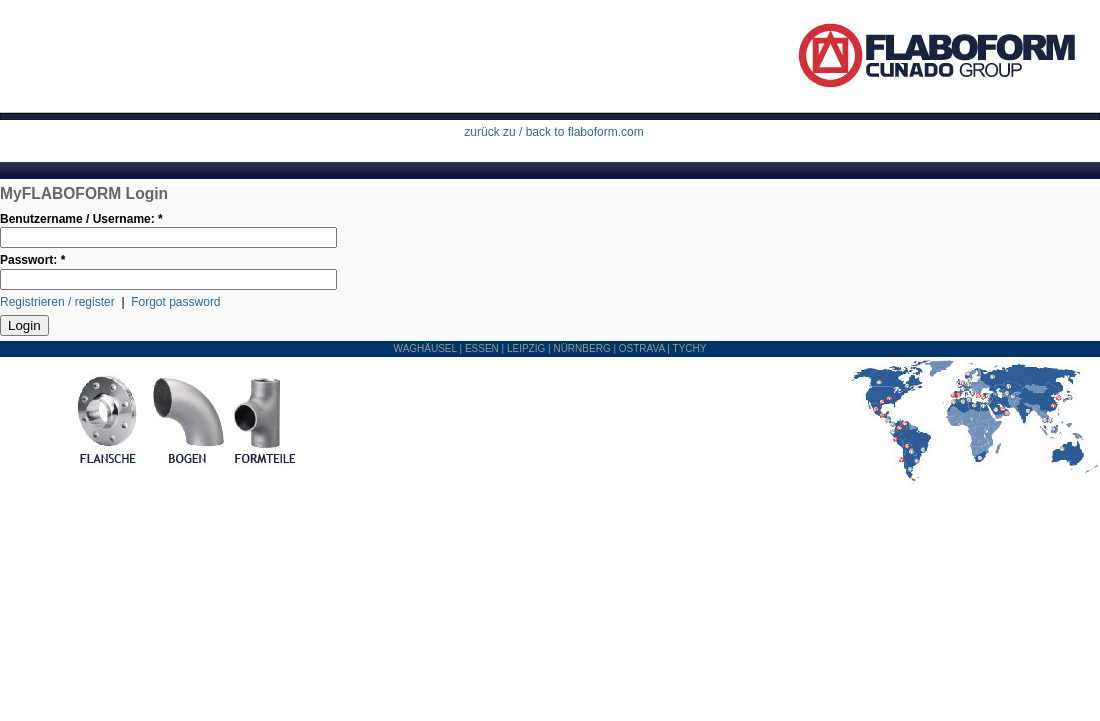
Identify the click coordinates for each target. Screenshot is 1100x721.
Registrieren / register (57, 302)
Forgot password (175, 302)
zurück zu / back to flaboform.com (553, 132)
